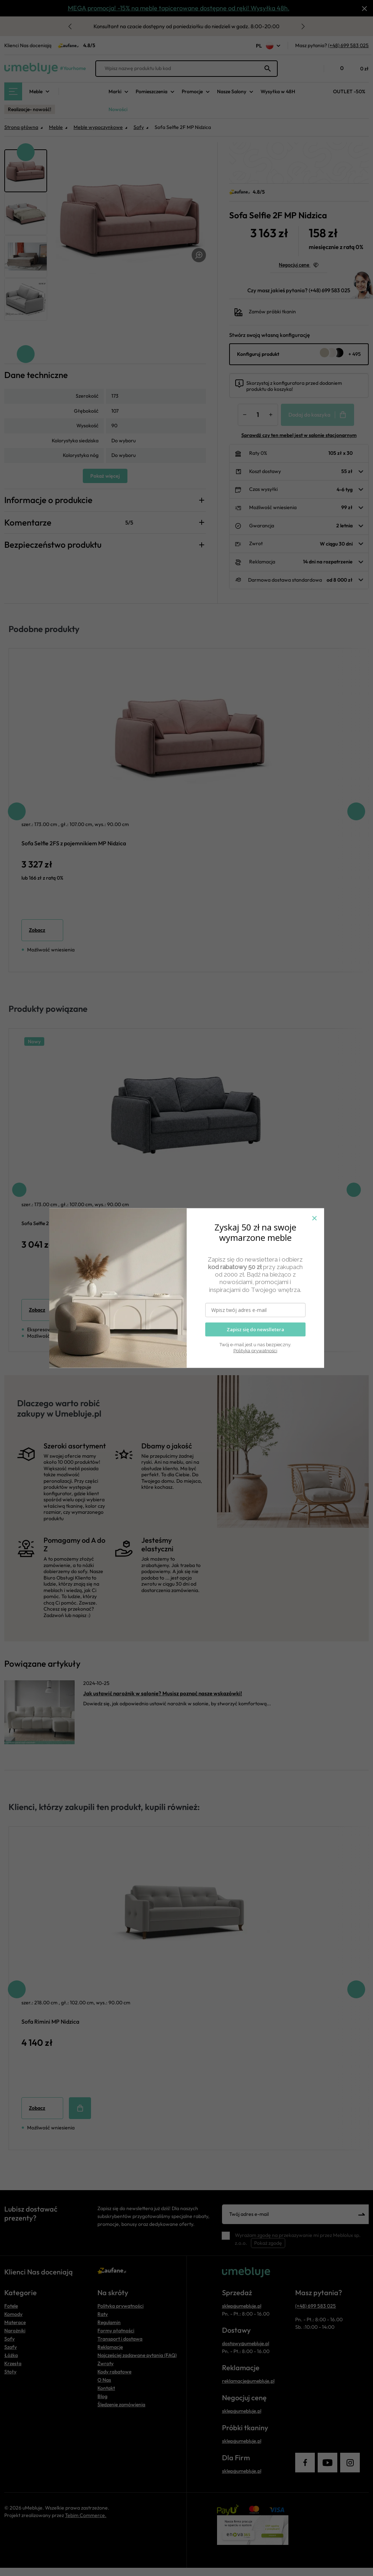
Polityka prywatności (255, 1350)
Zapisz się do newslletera (255, 1329)
